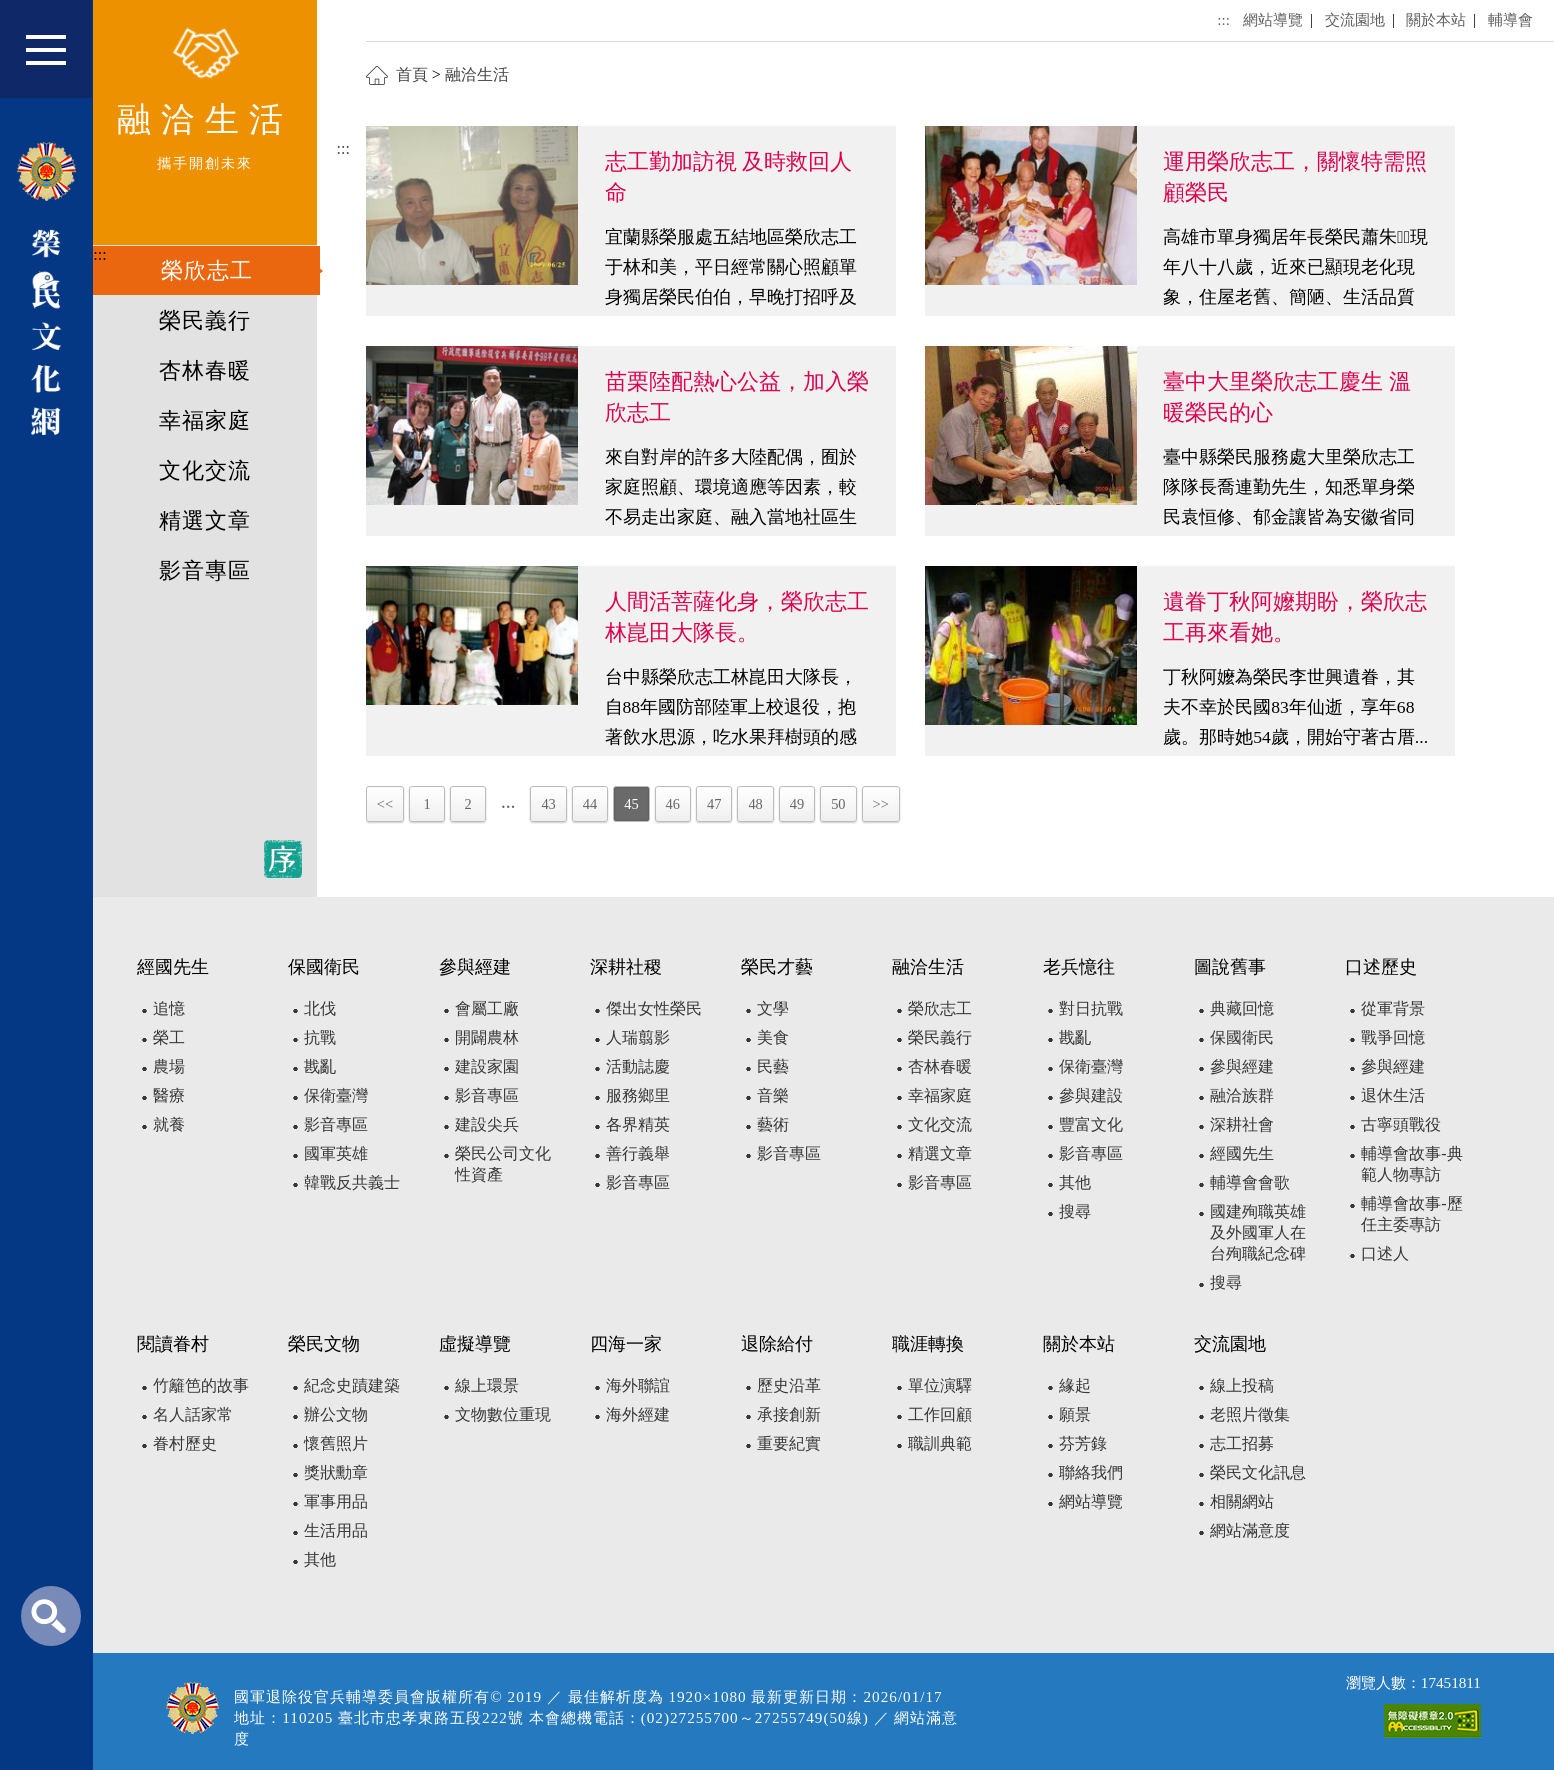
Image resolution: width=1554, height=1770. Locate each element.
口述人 (1385, 1253)
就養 (169, 1124)
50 (838, 804)
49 (797, 804)
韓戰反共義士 (352, 1182)
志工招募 (1242, 1443)
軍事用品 (336, 1501)
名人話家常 (193, 1414)
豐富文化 (1091, 1124)
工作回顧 (940, 1414)
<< (385, 804)
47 (714, 804)
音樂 (773, 1095)
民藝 (773, 1066)
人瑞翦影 (638, 1037)
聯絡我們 (1091, 1472)
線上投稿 (1242, 1385)
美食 (773, 1037)
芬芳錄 (1083, 1443)
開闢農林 (487, 1037)
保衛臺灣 (336, 1095)
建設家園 (487, 1066)
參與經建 (1242, 1066)
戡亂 (320, 1066)
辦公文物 (336, 1414)
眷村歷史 (185, 1443)
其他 (1075, 1182)
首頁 (412, 74)
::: (99, 254)
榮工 (169, 1037)
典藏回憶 (1242, 1008)
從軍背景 (1393, 1008)
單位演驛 (940, 1385)
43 (548, 804)
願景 (1075, 1414)
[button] (59, 58)
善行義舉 (638, 1153)
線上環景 (487, 1385)
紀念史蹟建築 (352, 1385)
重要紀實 (789, 1443)
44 (590, 804)
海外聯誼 (638, 1385)
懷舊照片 (336, 1443)
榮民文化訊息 (1258, 1472)
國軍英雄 (336, 1153)
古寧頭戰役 (1401, 1124)
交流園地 (1355, 19)
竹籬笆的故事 (201, 1385)
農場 (169, 1066)
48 (755, 804)
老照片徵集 (1250, 1414)
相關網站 (1242, 1501)
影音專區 (205, 571)
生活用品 (336, 1530)
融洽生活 (477, 74)
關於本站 (1436, 19)
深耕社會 (1242, 1124)
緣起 (1075, 1385)
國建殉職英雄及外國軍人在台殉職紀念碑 (1258, 1232)
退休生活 (1393, 1095)
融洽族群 (1242, 1095)
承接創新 (789, 1414)
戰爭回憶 (1393, 1037)
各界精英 (638, 1124)
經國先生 (1242, 1153)
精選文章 (205, 521)
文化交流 (205, 471)
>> (881, 804)
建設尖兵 (487, 1124)
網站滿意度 (1250, 1530)
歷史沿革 (789, 1385)
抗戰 (320, 1037)
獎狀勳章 (336, 1472)
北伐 (320, 1008)
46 (673, 804)
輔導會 (1510, 19)
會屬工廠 (487, 1008)
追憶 (169, 1008)
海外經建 (638, 1414)
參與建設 (1091, 1095)
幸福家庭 (205, 421)
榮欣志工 (207, 271)
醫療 (169, 1095)
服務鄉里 (638, 1095)
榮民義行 (205, 321)
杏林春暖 (205, 371)
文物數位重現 (503, 1414)
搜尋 (1075, 1211)
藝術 (773, 1124)
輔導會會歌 (1250, 1182)
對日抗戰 (1091, 1008)
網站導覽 (1273, 19)
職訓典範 (940, 1443)
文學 (773, 1008)
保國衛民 (1242, 1037)
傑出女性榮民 (654, 1008)
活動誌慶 (638, 1066)
